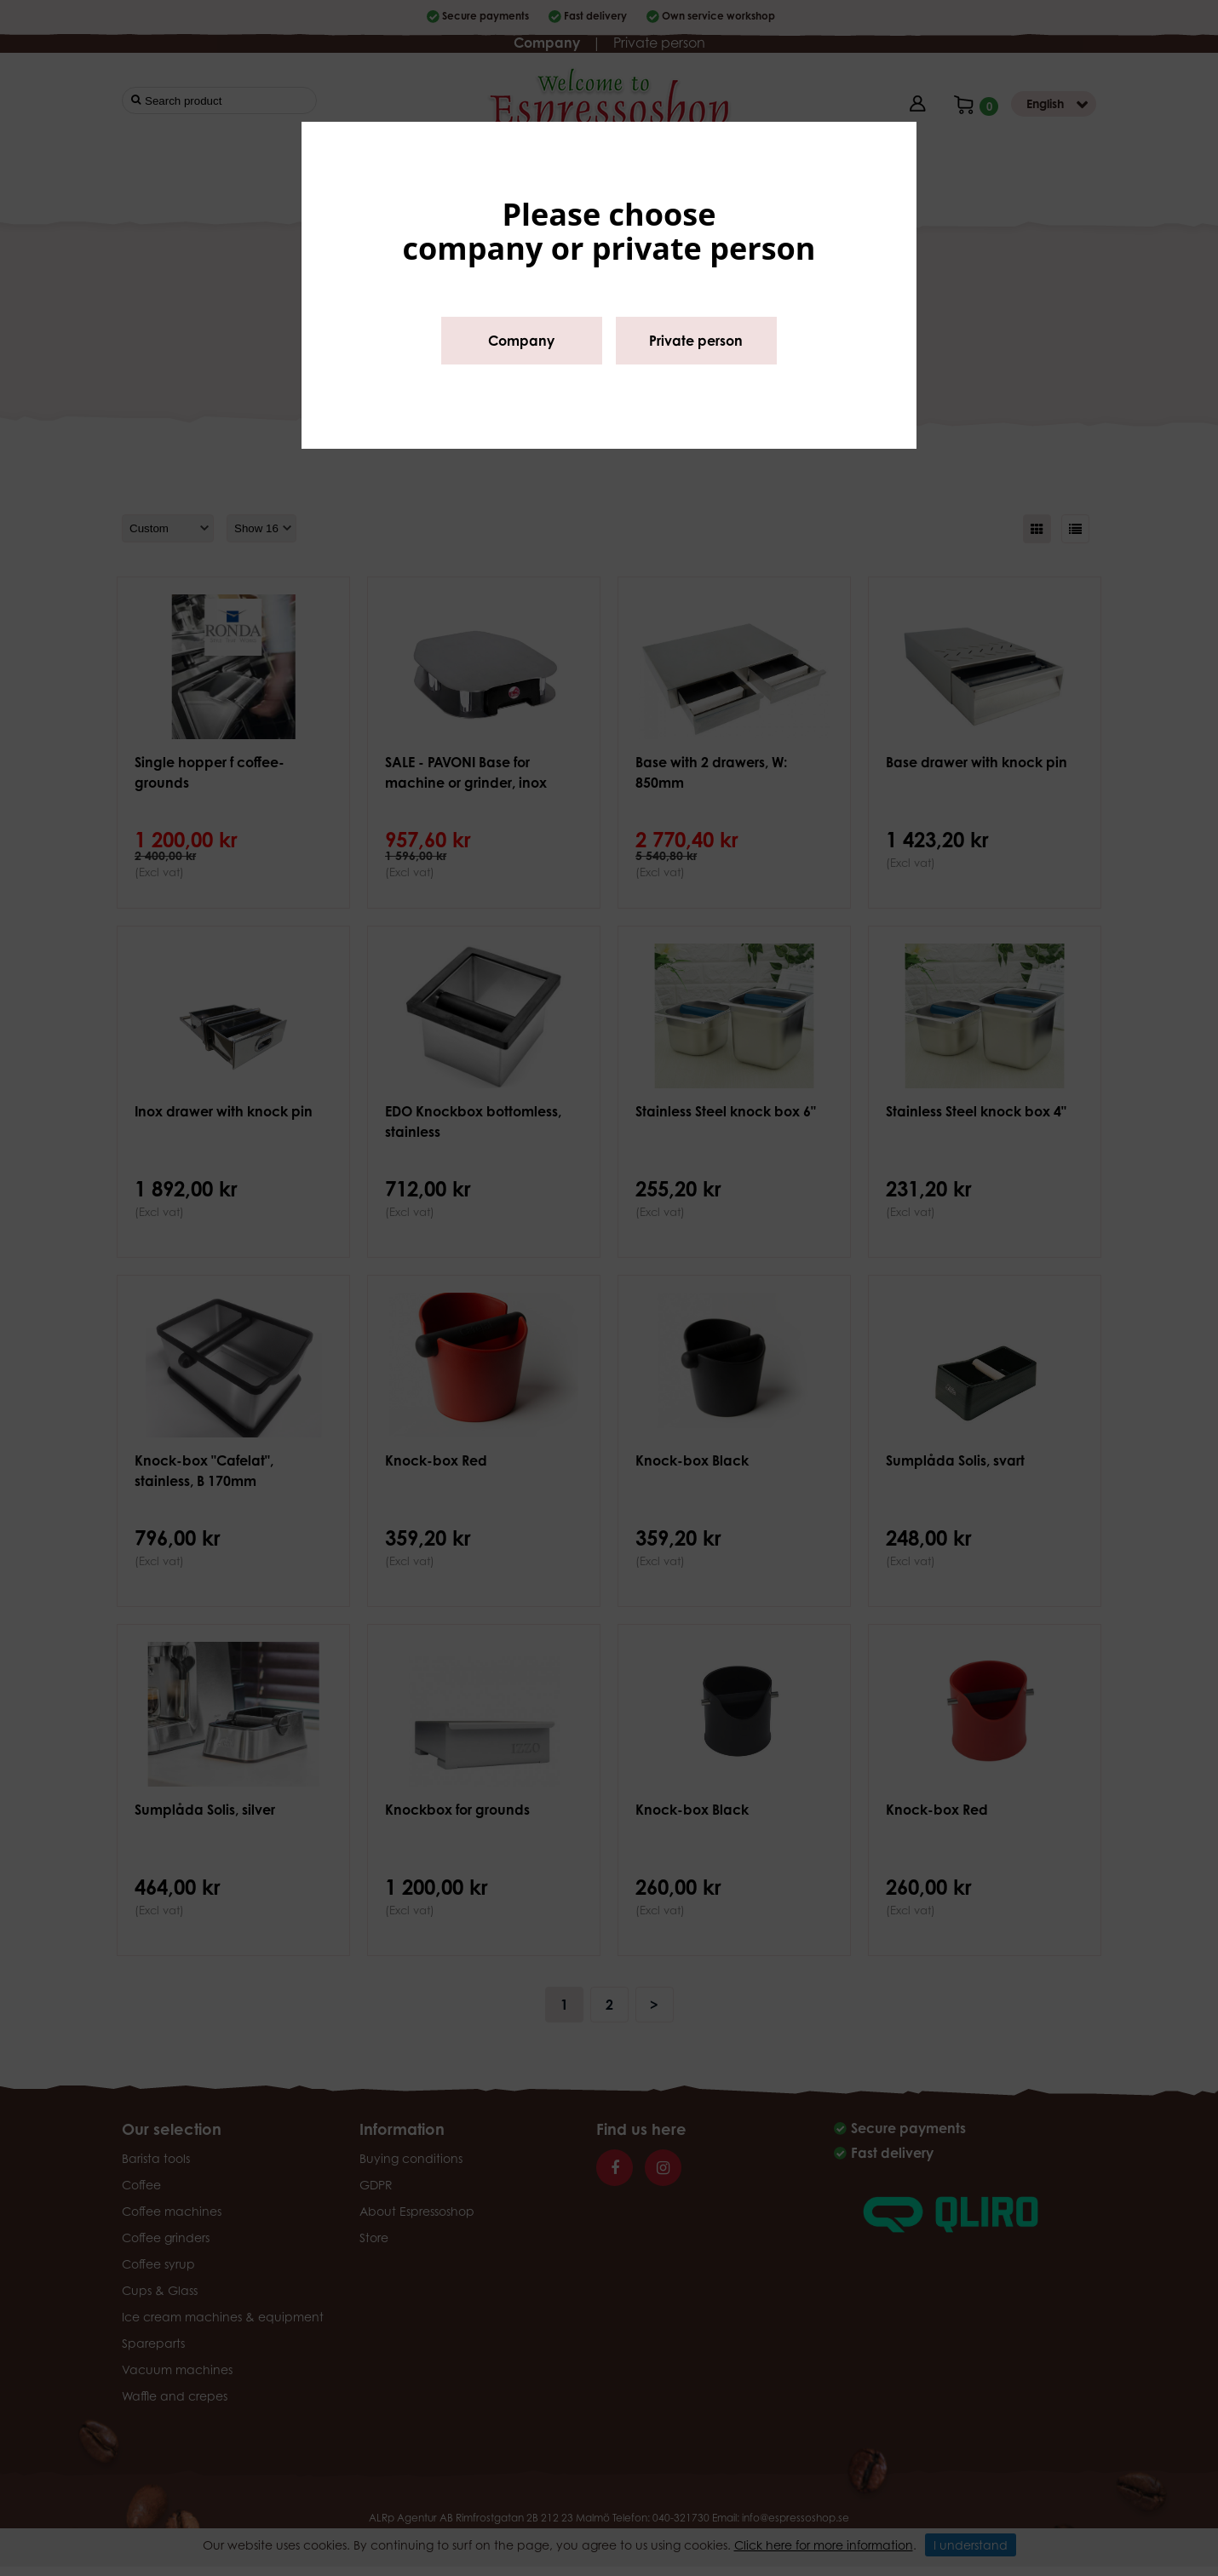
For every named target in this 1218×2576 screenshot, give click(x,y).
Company (521, 340)
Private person (696, 340)
